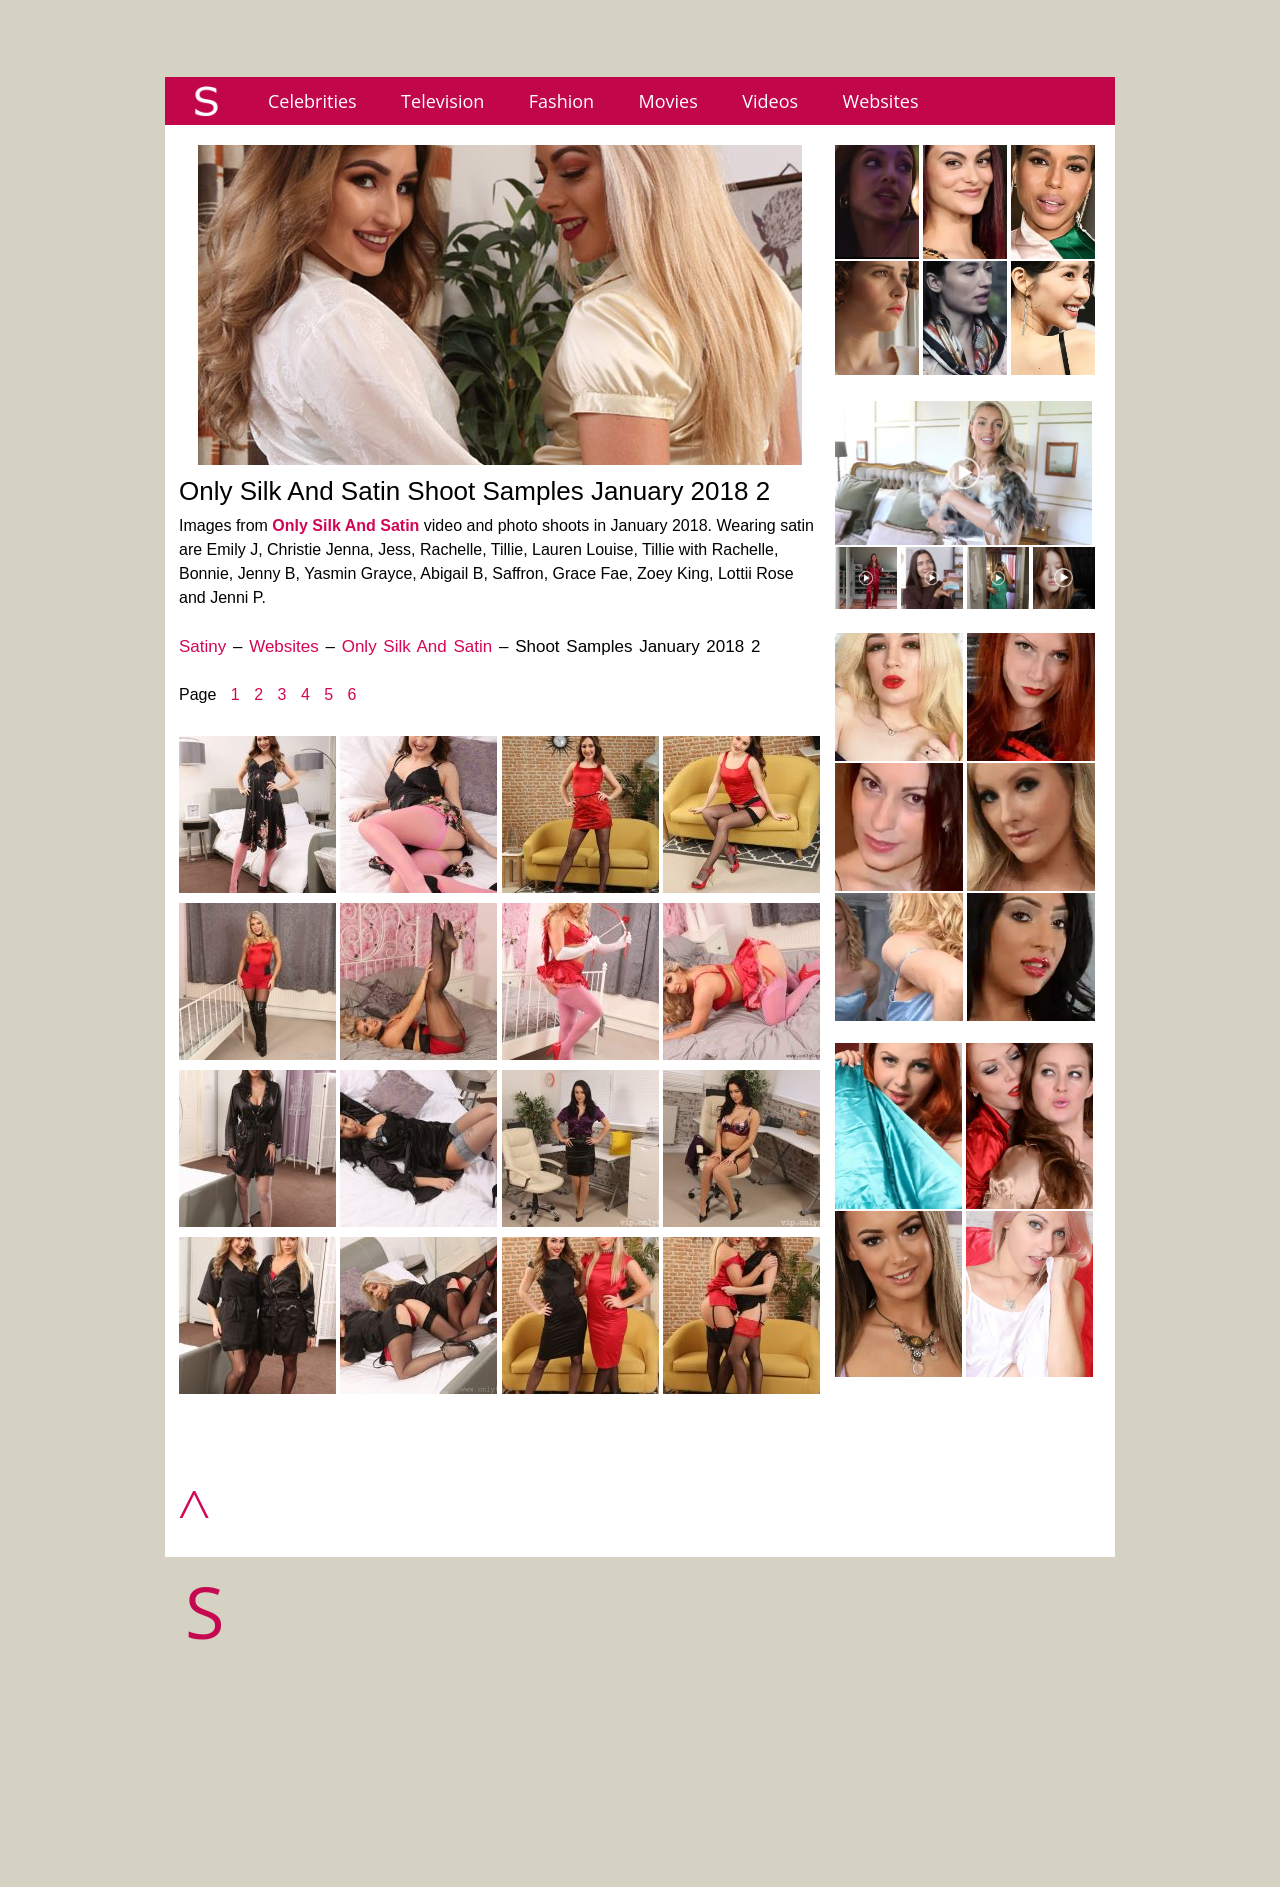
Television (442, 101)
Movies (668, 101)
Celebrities (312, 101)
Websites (881, 101)
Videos (770, 101)
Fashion (561, 101)
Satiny (202, 646)
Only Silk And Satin (345, 525)
